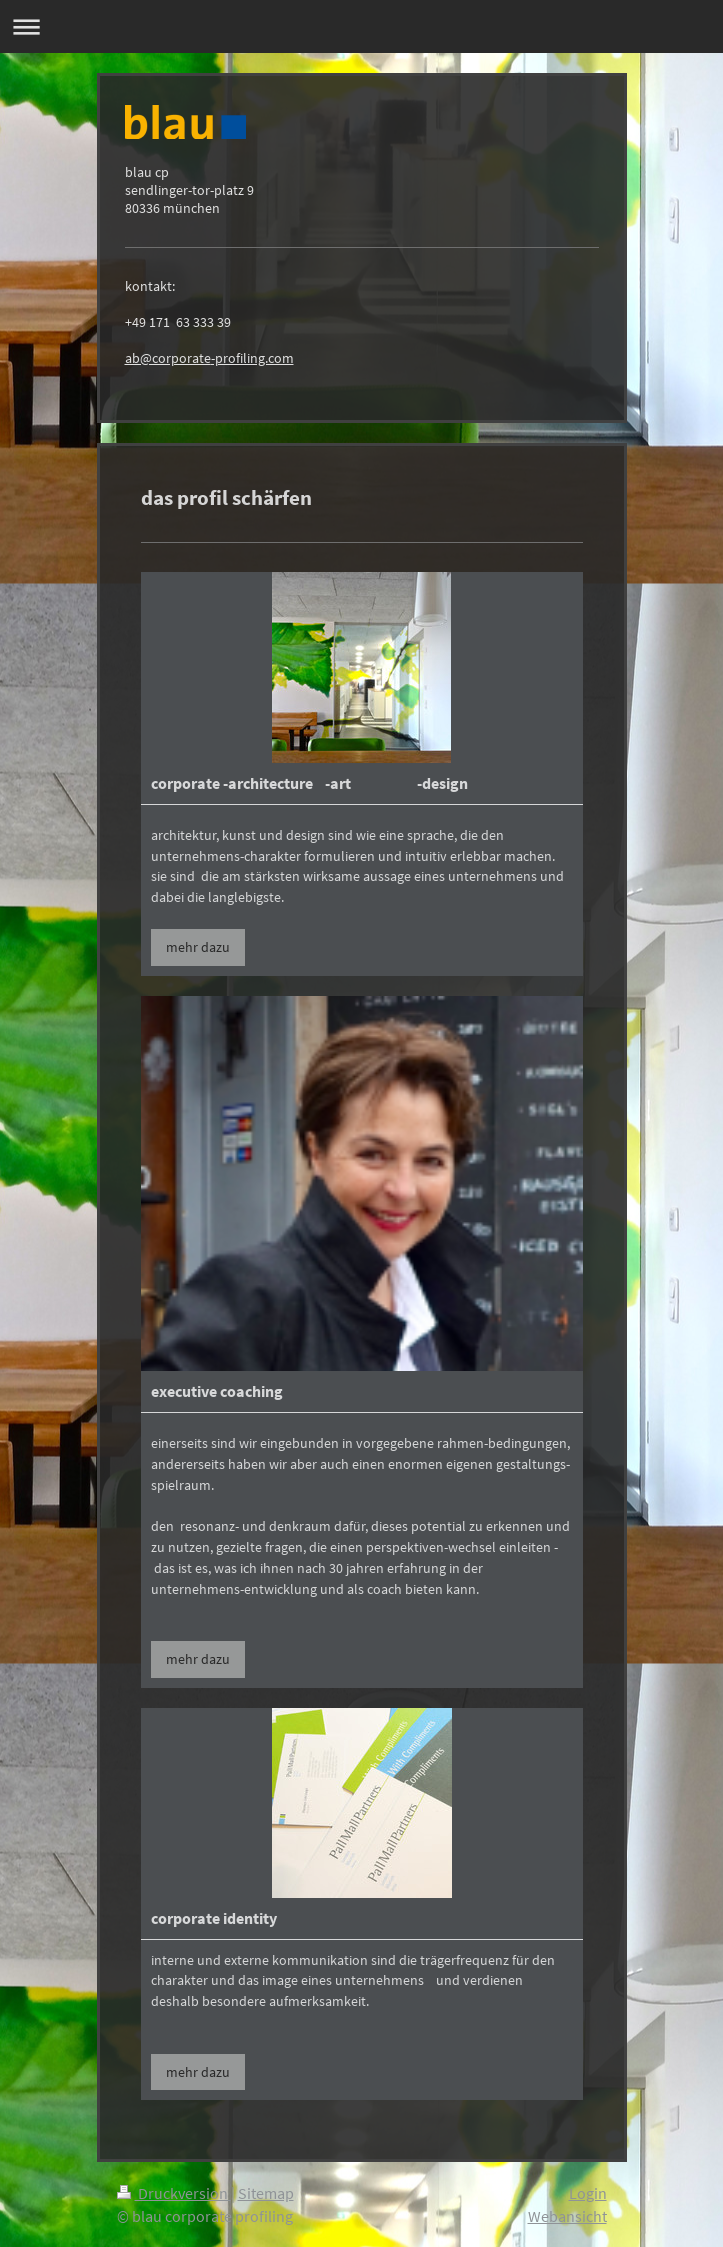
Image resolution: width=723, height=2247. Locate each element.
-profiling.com (252, 358)
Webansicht (567, 2216)
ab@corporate (168, 358)
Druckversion (174, 2193)
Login (588, 2193)
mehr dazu (198, 947)
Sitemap (266, 2193)
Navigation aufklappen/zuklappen (361, 26)
